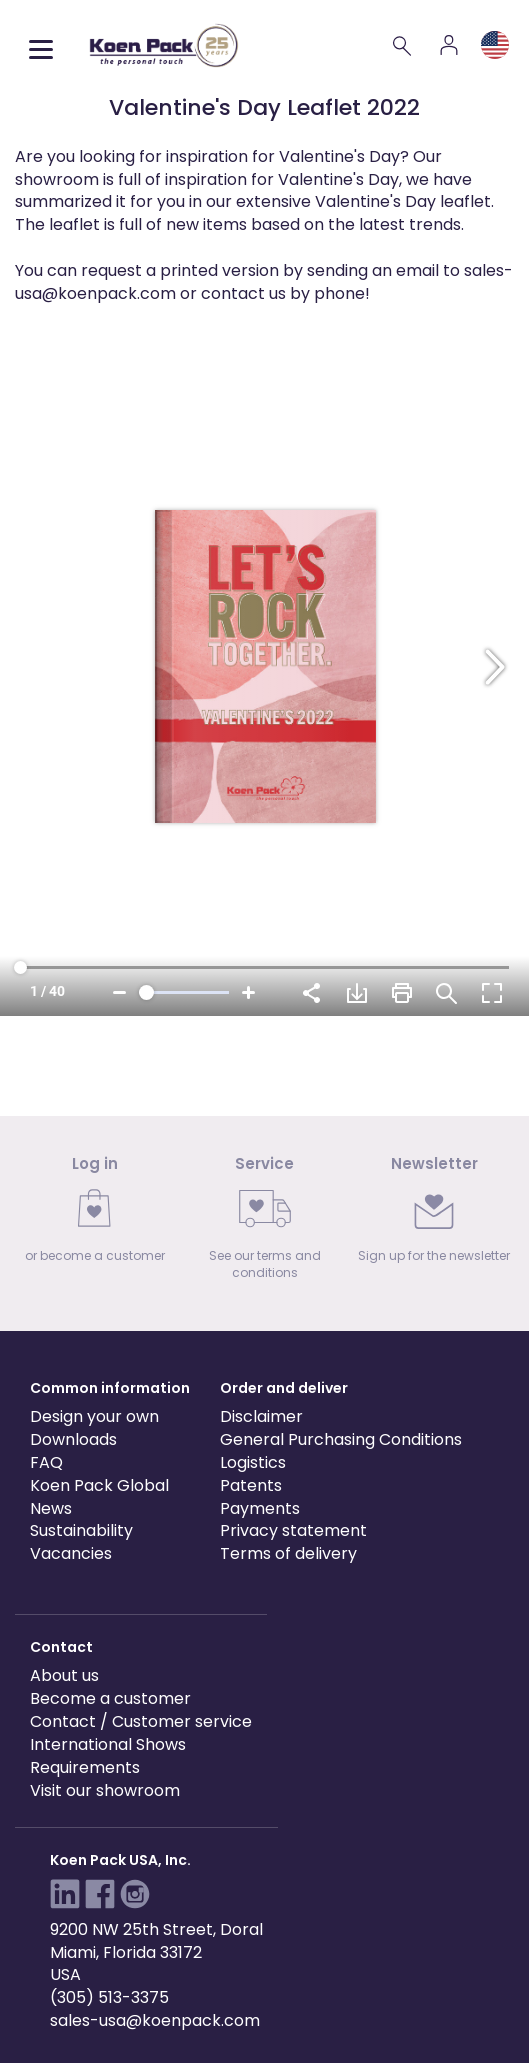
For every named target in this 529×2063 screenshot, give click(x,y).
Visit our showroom (105, 1790)
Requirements (85, 1767)
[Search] (403, 45)
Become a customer (110, 1698)
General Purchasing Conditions (341, 1439)
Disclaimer (261, 1416)
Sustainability (81, 1530)
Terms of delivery (288, 1553)
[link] (95, 1215)
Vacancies (71, 1553)
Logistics (253, 1462)
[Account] (449, 45)
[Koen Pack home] (164, 45)
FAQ (46, 1462)
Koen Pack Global (99, 1485)
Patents (251, 1485)
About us (64, 1675)
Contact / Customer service (141, 1721)
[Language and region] (495, 45)
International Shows (108, 1744)
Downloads (73, 1439)
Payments (260, 1508)
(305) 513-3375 (109, 1997)
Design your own (94, 1416)
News (51, 1508)
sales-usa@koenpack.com (155, 2020)
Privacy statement (293, 1530)
